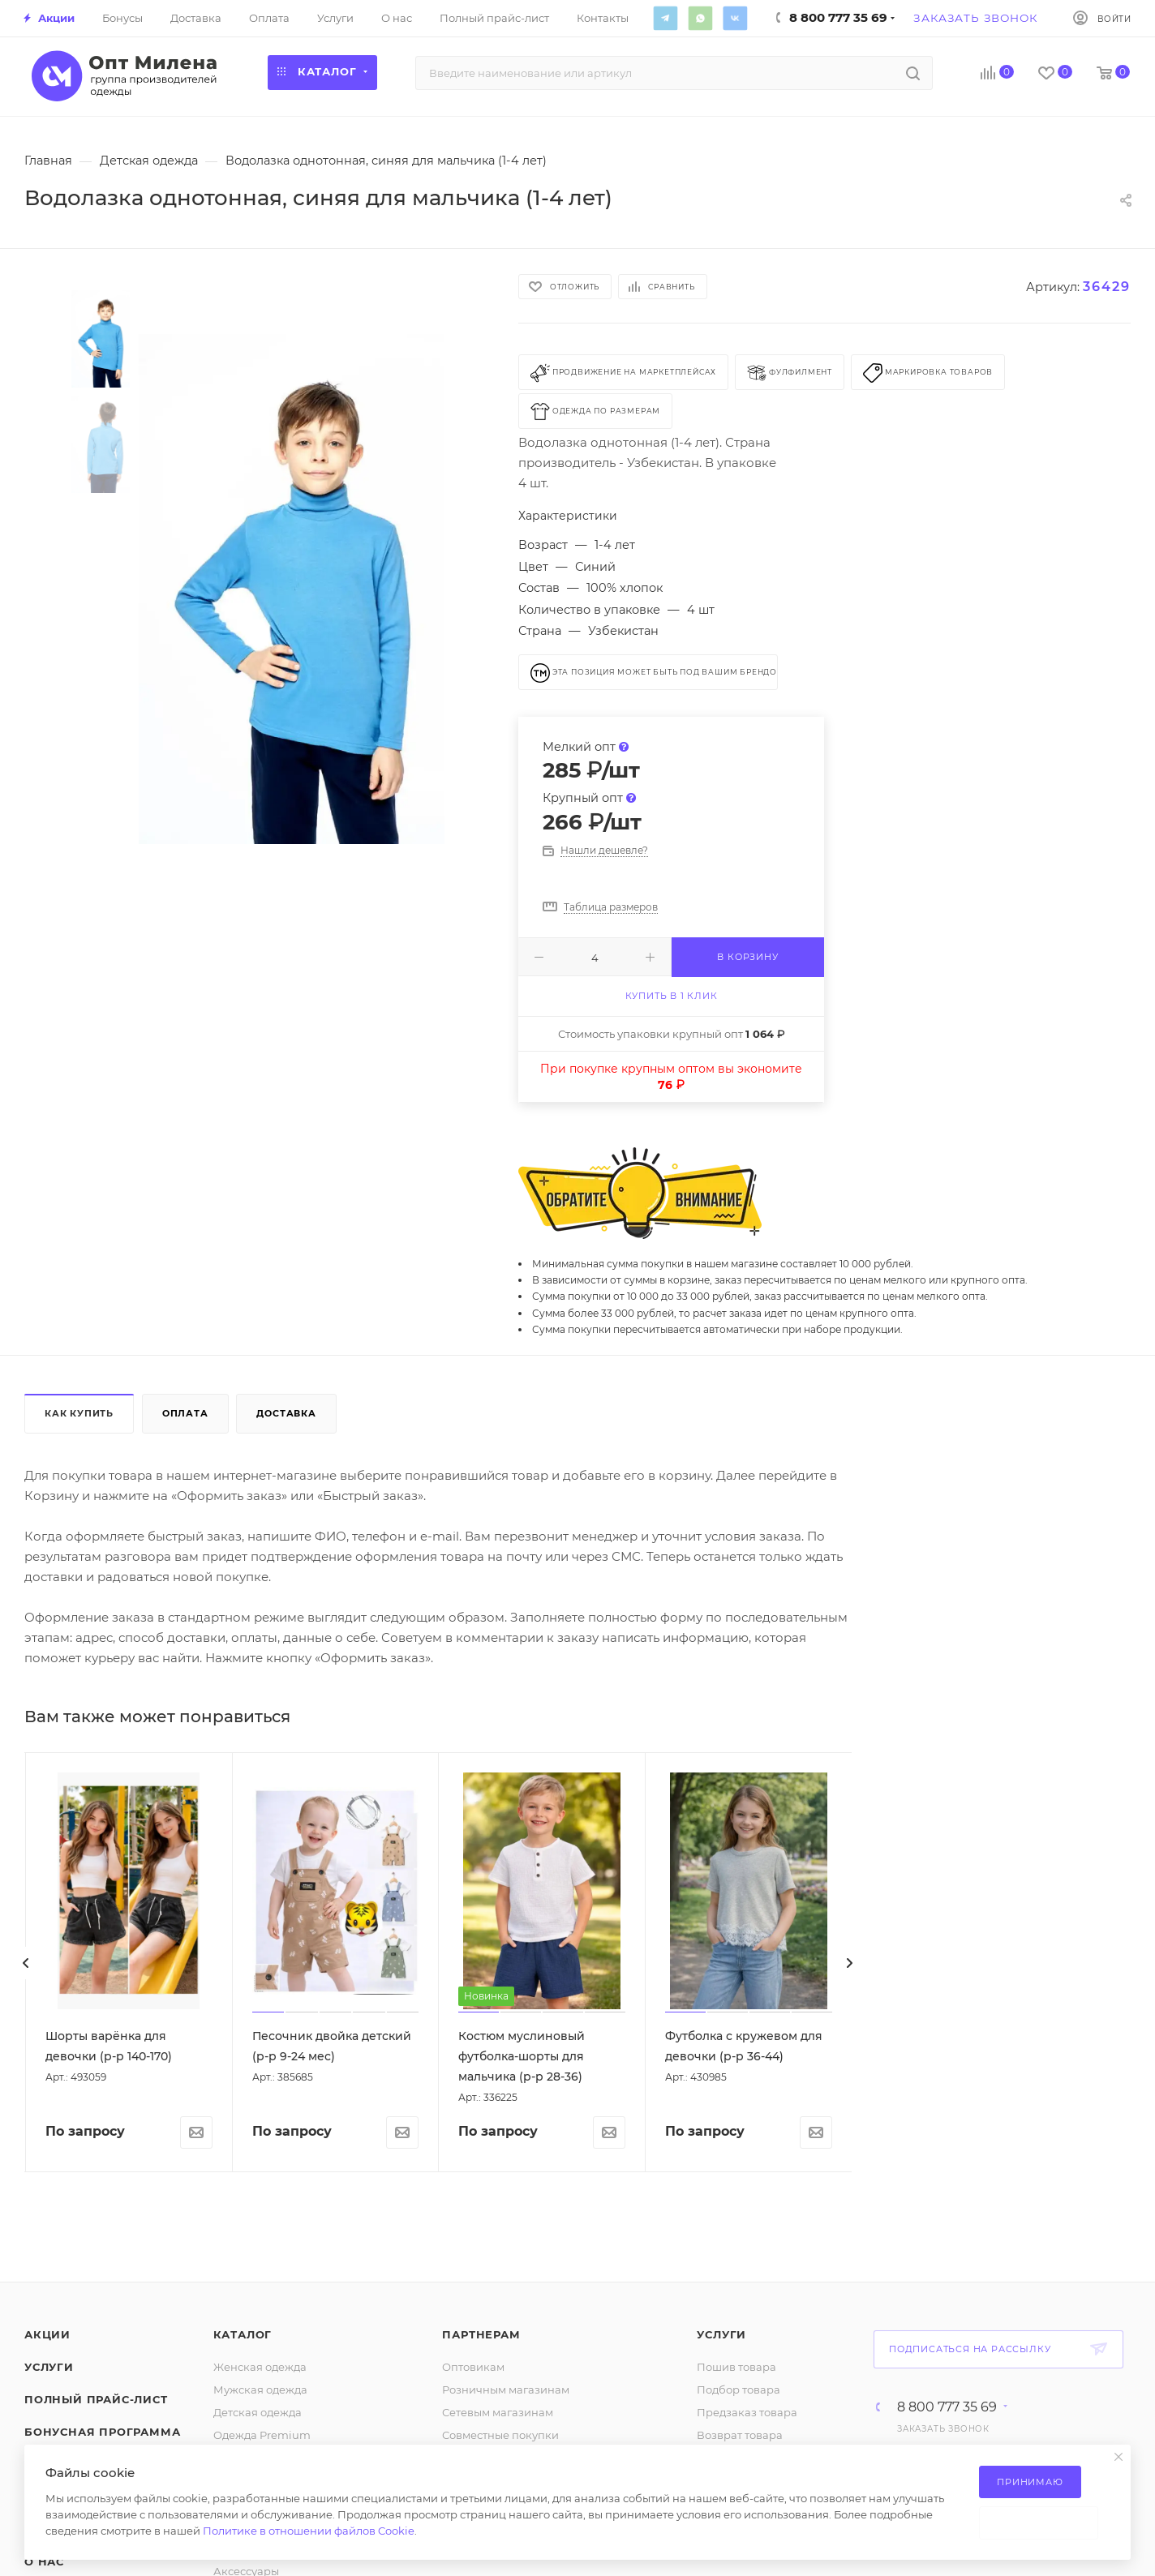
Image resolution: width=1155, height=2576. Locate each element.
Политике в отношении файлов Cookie (308, 2530)
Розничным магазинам (505, 2389)
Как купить (79, 1413)
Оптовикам (473, 2366)
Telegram (665, 18)
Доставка (286, 1413)
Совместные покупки (500, 2434)
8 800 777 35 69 (947, 2407)
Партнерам (481, 2334)
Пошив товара (736, 2366)
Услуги (49, 2366)
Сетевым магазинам (497, 2412)
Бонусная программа (102, 2431)
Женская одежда (260, 2366)
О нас (44, 2561)
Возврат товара (740, 2434)
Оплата (185, 1413)
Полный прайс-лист (96, 2399)
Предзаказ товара (747, 2412)
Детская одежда (257, 2412)
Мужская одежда (260, 2389)
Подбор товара (738, 2389)
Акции (47, 2334)
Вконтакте (735, 18)
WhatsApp (700, 18)
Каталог (243, 2334)
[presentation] (26, 1963)
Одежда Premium (262, 2434)
